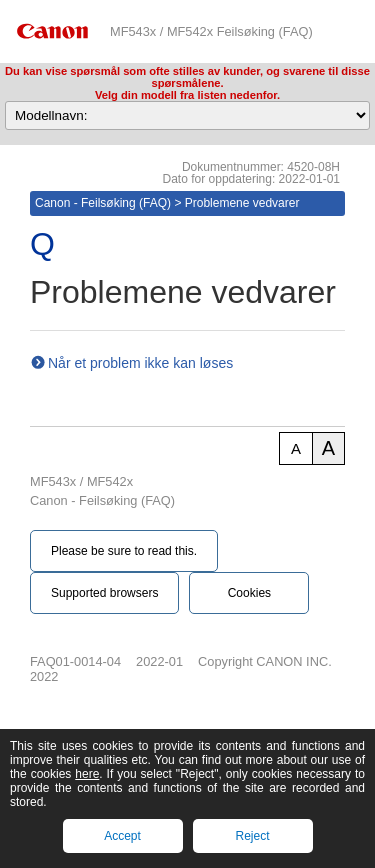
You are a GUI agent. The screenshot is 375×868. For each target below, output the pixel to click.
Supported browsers (104, 593)
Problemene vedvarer (242, 203)
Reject (252, 836)
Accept (122, 836)
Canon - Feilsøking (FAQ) (103, 203)
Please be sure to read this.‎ (124, 551)
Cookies (249, 593)
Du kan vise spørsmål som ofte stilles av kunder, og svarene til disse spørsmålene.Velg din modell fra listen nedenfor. (187, 83)
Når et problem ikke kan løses (140, 363)
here (87, 774)
